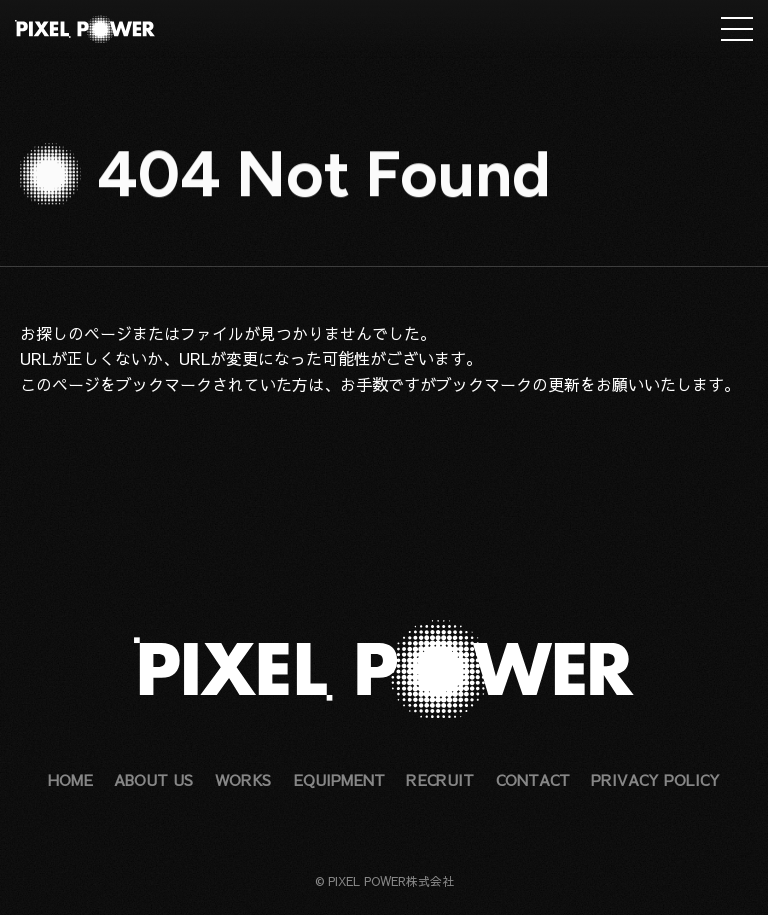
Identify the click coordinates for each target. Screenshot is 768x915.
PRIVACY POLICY (655, 779)
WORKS (243, 779)
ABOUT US (153, 779)
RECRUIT (440, 779)
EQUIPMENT (339, 779)
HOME (70, 779)
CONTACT (533, 779)
